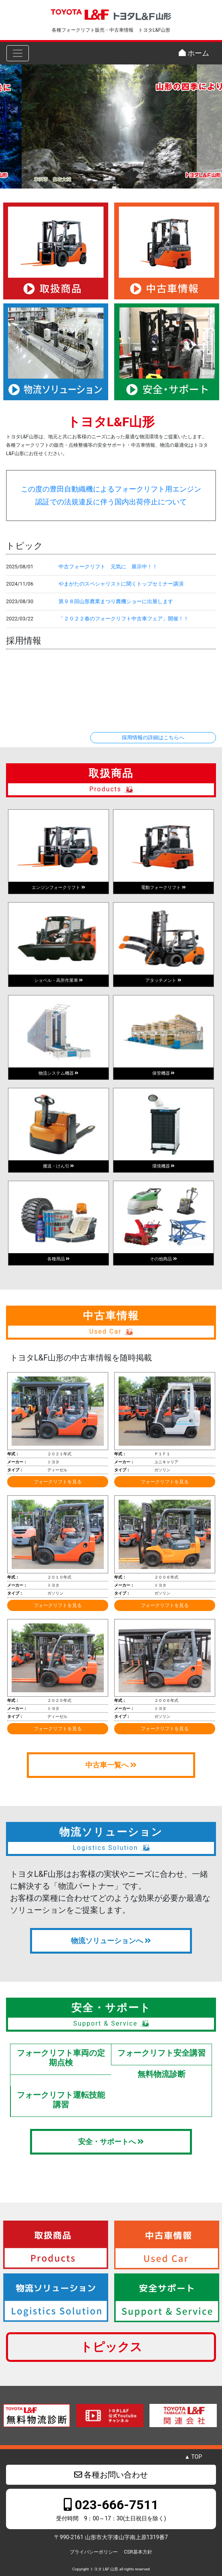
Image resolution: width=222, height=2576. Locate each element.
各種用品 (58, 1259)
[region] (111, 126)
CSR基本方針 (138, 2552)
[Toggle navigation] (17, 53)
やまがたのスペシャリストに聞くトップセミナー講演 (121, 584)
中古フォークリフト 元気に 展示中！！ (108, 567)
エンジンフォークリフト (58, 887)
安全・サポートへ (111, 2141)
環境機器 (163, 1166)
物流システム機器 (58, 1073)
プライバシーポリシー (94, 2552)
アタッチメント (163, 980)
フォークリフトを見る (58, 1482)
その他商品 (163, 1259)
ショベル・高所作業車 (58, 980)
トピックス (111, 2347)
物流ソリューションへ (111, 1940)
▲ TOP (193, 2457)
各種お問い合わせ (111, 2475)
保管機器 (163, 1073)
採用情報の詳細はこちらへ (153, 737)
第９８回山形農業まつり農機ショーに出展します (116, 601)
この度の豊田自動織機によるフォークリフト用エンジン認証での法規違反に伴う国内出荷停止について (111, 495)
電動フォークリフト (163, 887)
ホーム (194, 53)
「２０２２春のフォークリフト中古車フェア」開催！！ (124, 619)
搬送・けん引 (59, 1166)
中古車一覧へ (111, 1765)
